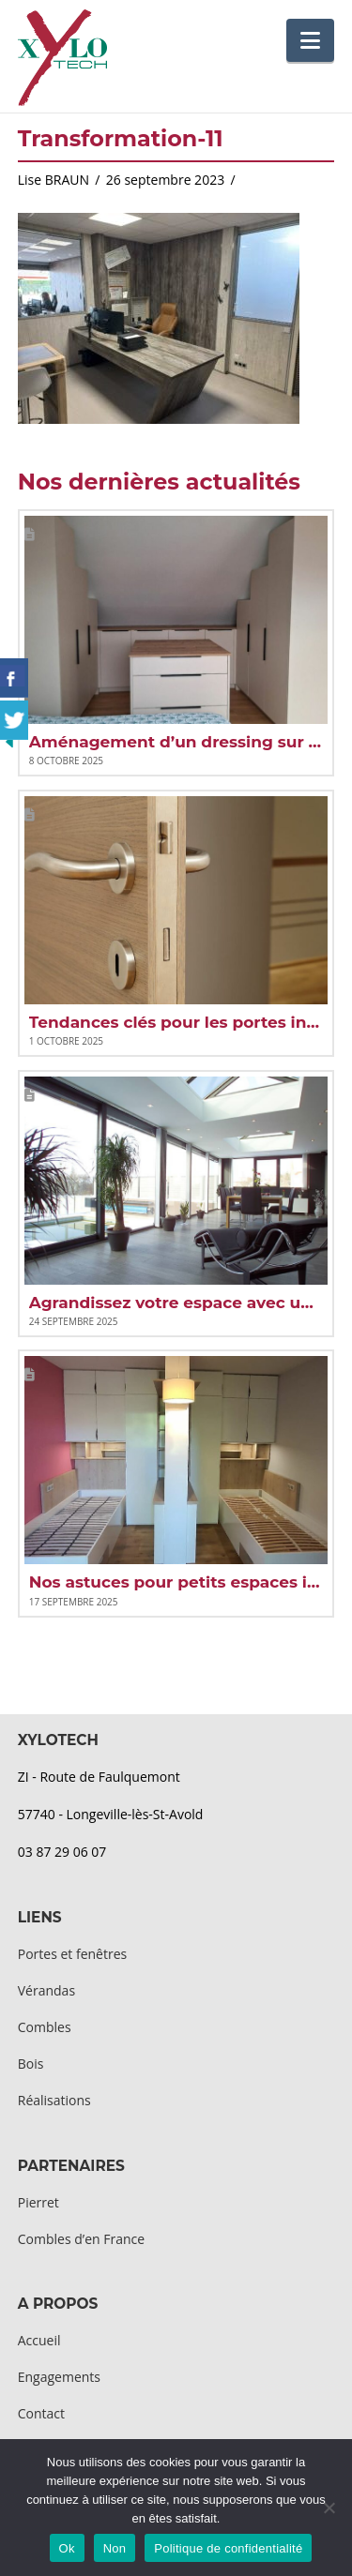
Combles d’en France (81, 2239)
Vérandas (46, 1990)
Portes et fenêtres (72, 1954)
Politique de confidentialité (228, 2548)
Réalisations (54, 2100)
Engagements (59, 2377)
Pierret (38, 2202)
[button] (310, 40)
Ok (67, 2548)
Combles (44, 2027)
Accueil (39, 2340)
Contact (41, 2413)
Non (115, 2548)
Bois (31, 2063)
